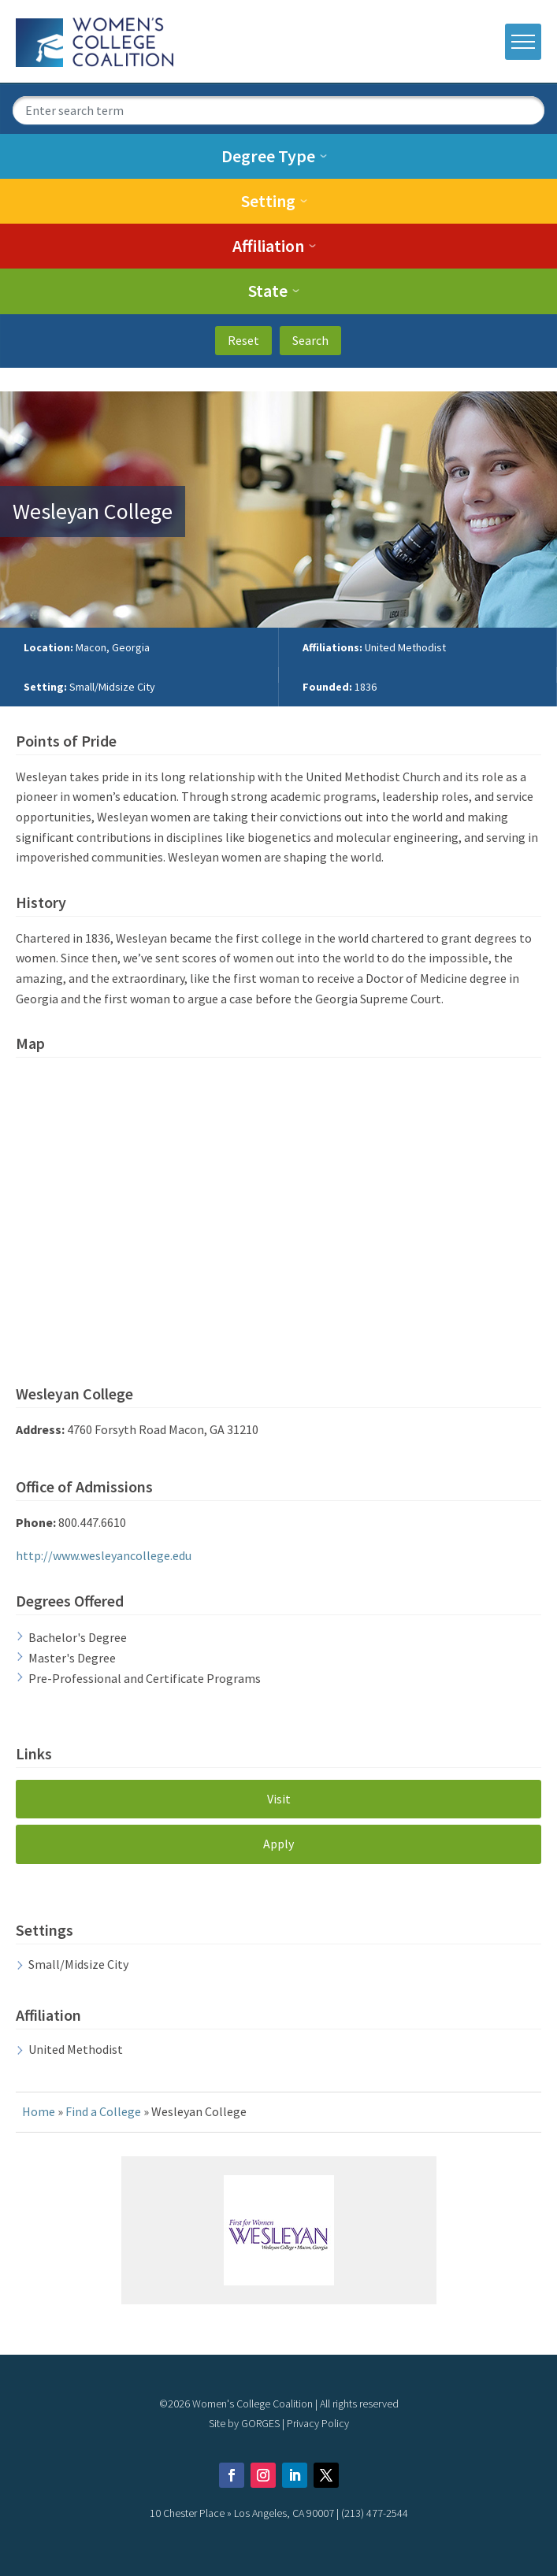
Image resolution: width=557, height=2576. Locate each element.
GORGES (260, 2423)
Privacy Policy (318, 2423)
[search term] (278, 110)
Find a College (103, 2111)
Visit (279, 1799)
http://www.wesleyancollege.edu (103, 1555)
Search (310, 340)
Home (38, 2111)
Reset (243, 340)
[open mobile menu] (523, 42)
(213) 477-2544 (374, 2513)
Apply (278, 1843)
